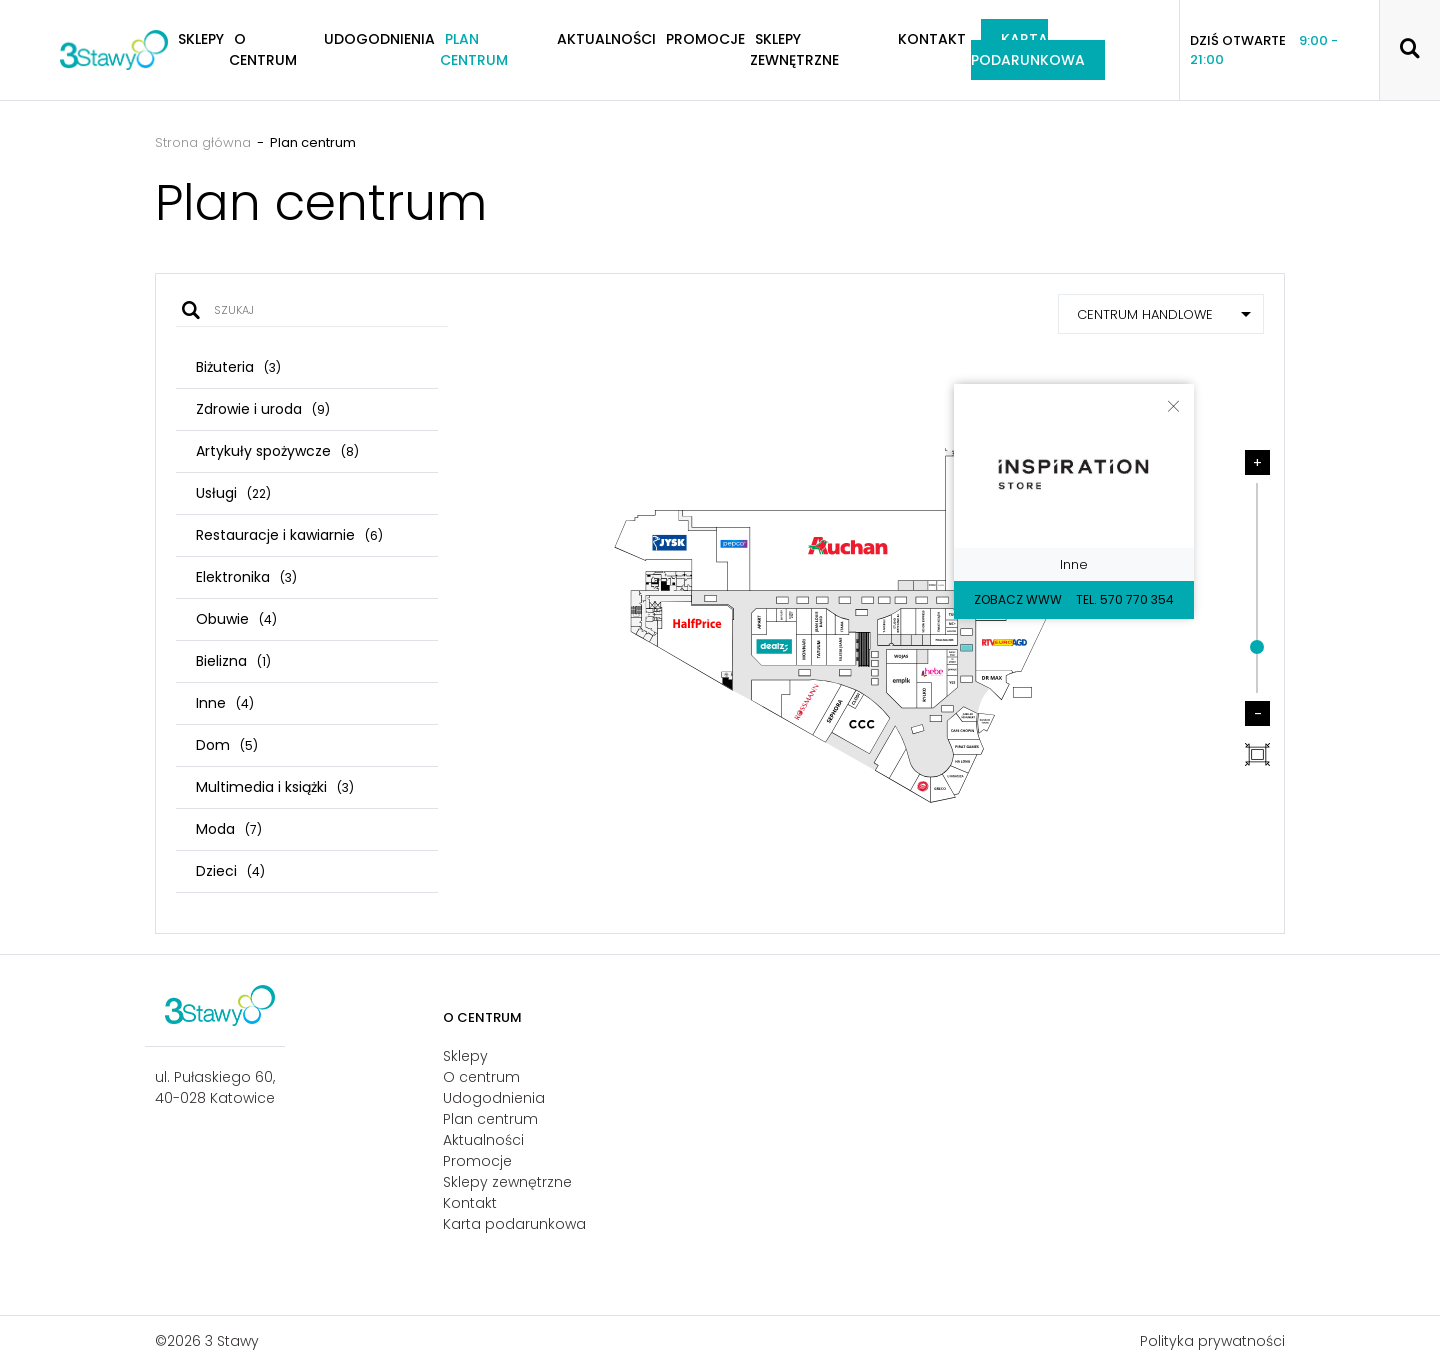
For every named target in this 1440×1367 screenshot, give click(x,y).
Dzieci (230, 871)
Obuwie (236, 619)
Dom (227, 745)
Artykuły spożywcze (277, 451)
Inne (225, 703)
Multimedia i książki (275, 787)
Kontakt (932, 39)
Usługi (233, 493)
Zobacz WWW (1018, 599)
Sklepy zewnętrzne (794, 49)
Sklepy (465, 1056)
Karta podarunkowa (1028, 49)
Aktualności (606, 39)
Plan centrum (474, 49)
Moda (229, 829)
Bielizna (233, 661)
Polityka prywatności (1212, 1341)
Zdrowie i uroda (263, 409)
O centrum (263, 49)
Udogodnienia (379, 39)
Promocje (705, 39)
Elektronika (246, 577)
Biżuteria (238, 367)
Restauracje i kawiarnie (289, 535)
